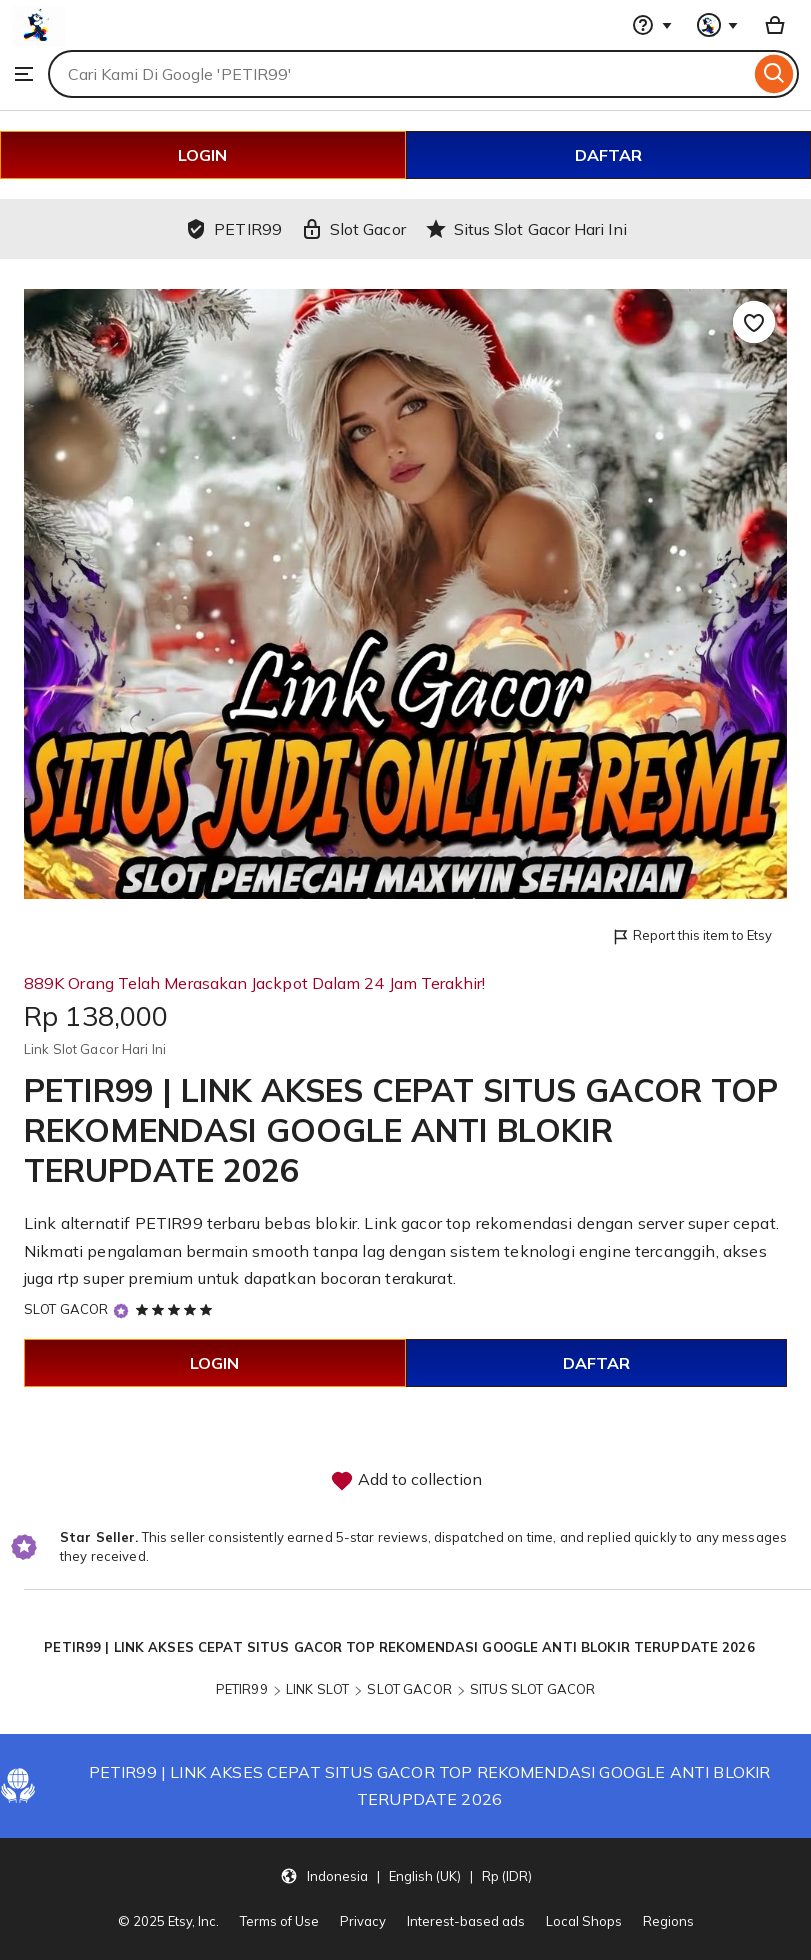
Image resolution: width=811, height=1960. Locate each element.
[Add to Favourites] (754, 322)
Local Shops (584, 1921)
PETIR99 (242, 1689)
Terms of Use (279, 1921)
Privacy (363, 1921)
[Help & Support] (652, 25)
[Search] (774, 74)
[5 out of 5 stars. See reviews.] (177, 1309)
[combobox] (399, 74)
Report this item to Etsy (691, 936)
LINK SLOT (317, 1689)
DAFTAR (608, 155)
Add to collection (406, 1481)
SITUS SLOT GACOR (532, 1689)
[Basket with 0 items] (775, 25)
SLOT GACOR (66, 1309)
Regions (668, 1921)
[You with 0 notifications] (718, 25)
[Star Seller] (121, 1310)
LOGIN (202, 155)
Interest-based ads (466, 1921)
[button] (406, 1875)
